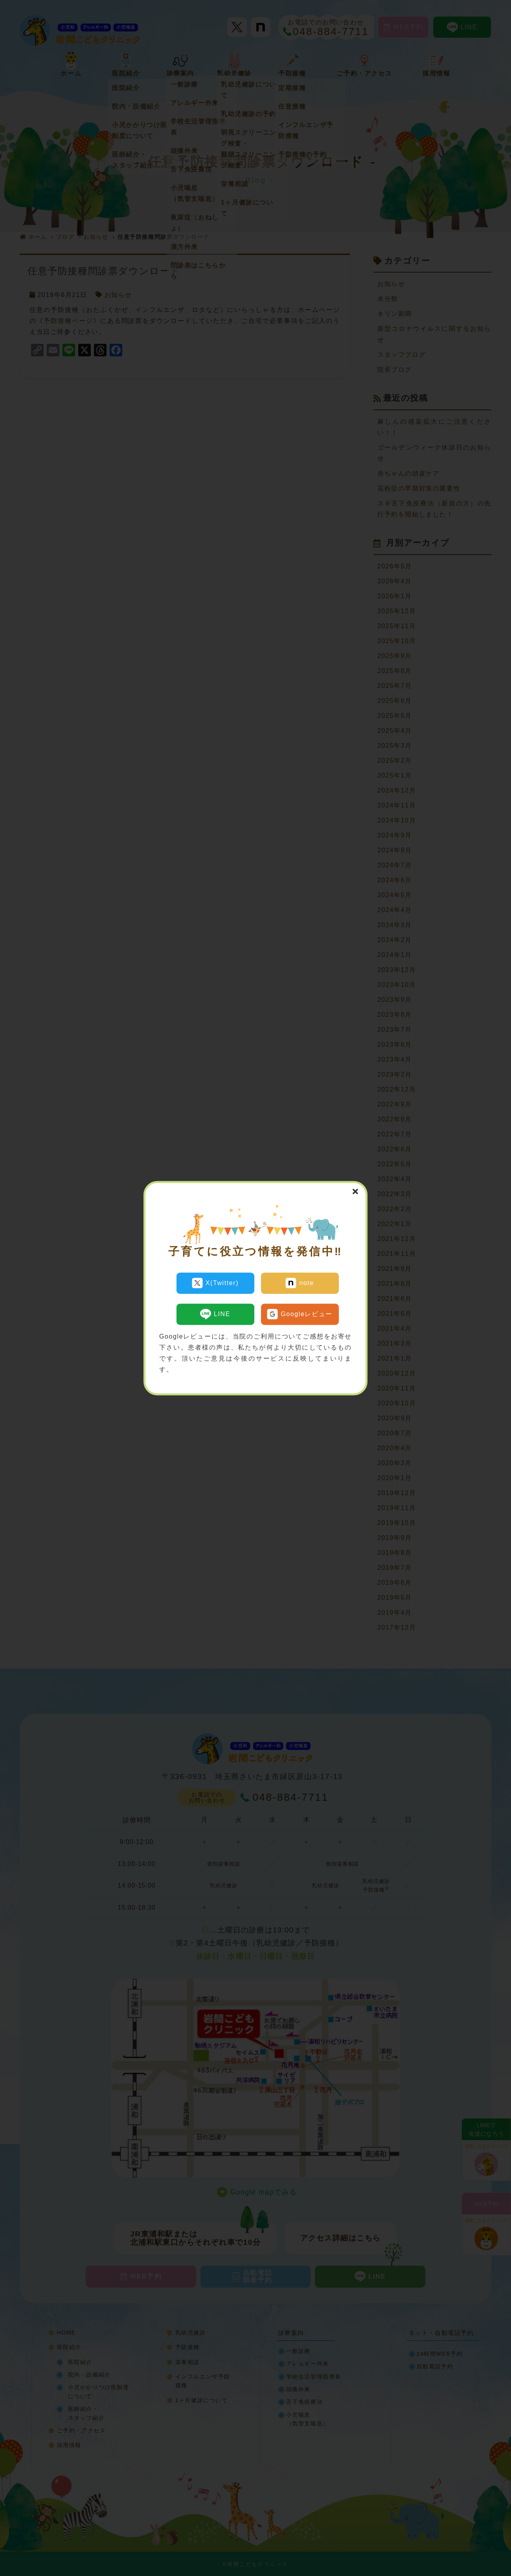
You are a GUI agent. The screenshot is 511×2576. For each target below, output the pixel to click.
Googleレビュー (300, 1311)
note (299, 1283)
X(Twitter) (215, 1283)
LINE (215, 1311)
